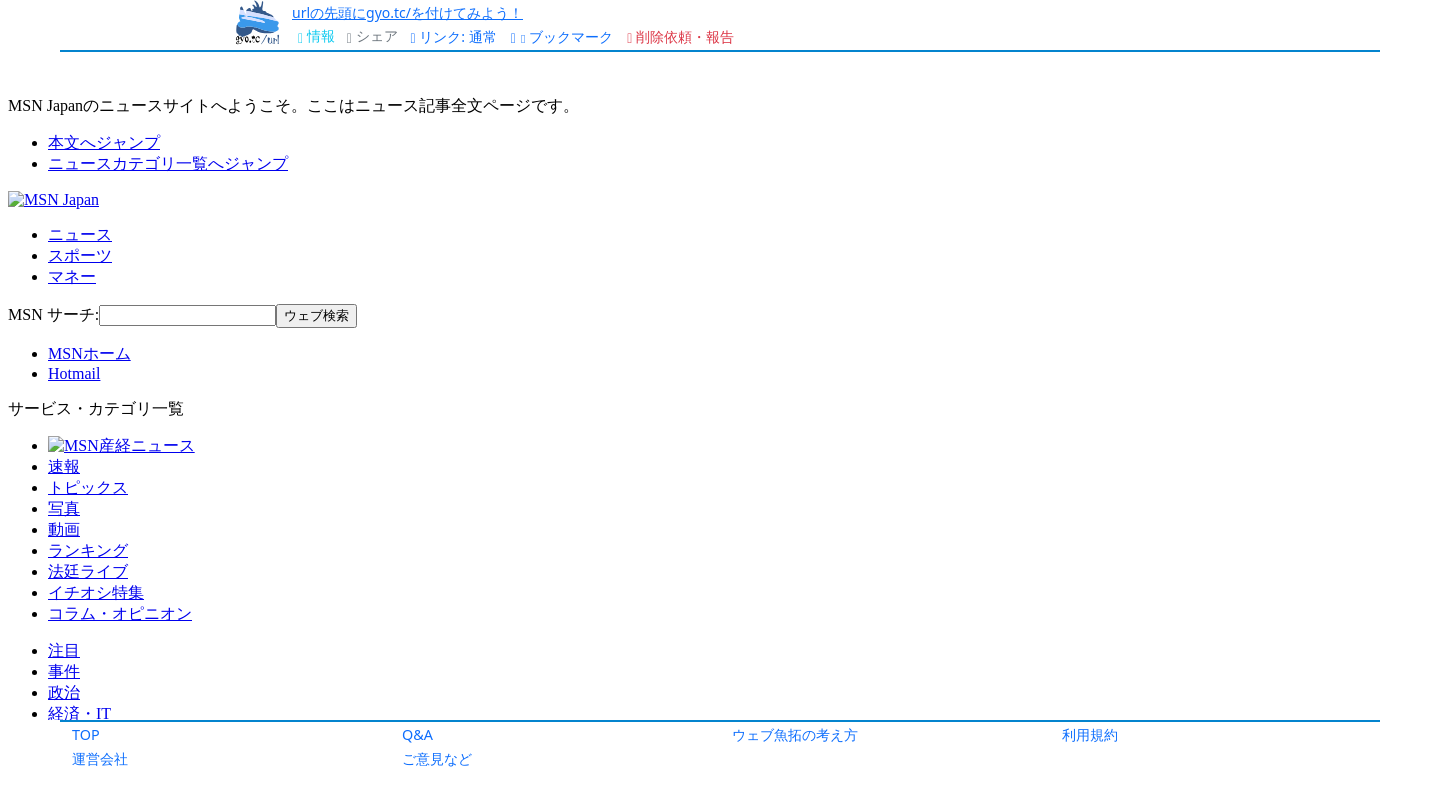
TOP (86, 734)
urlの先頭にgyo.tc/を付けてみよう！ (407, 12)
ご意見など (437, 758)
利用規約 (1090, 734)
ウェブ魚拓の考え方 (795, 734)
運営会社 (100, 758)
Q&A (417, 734)
